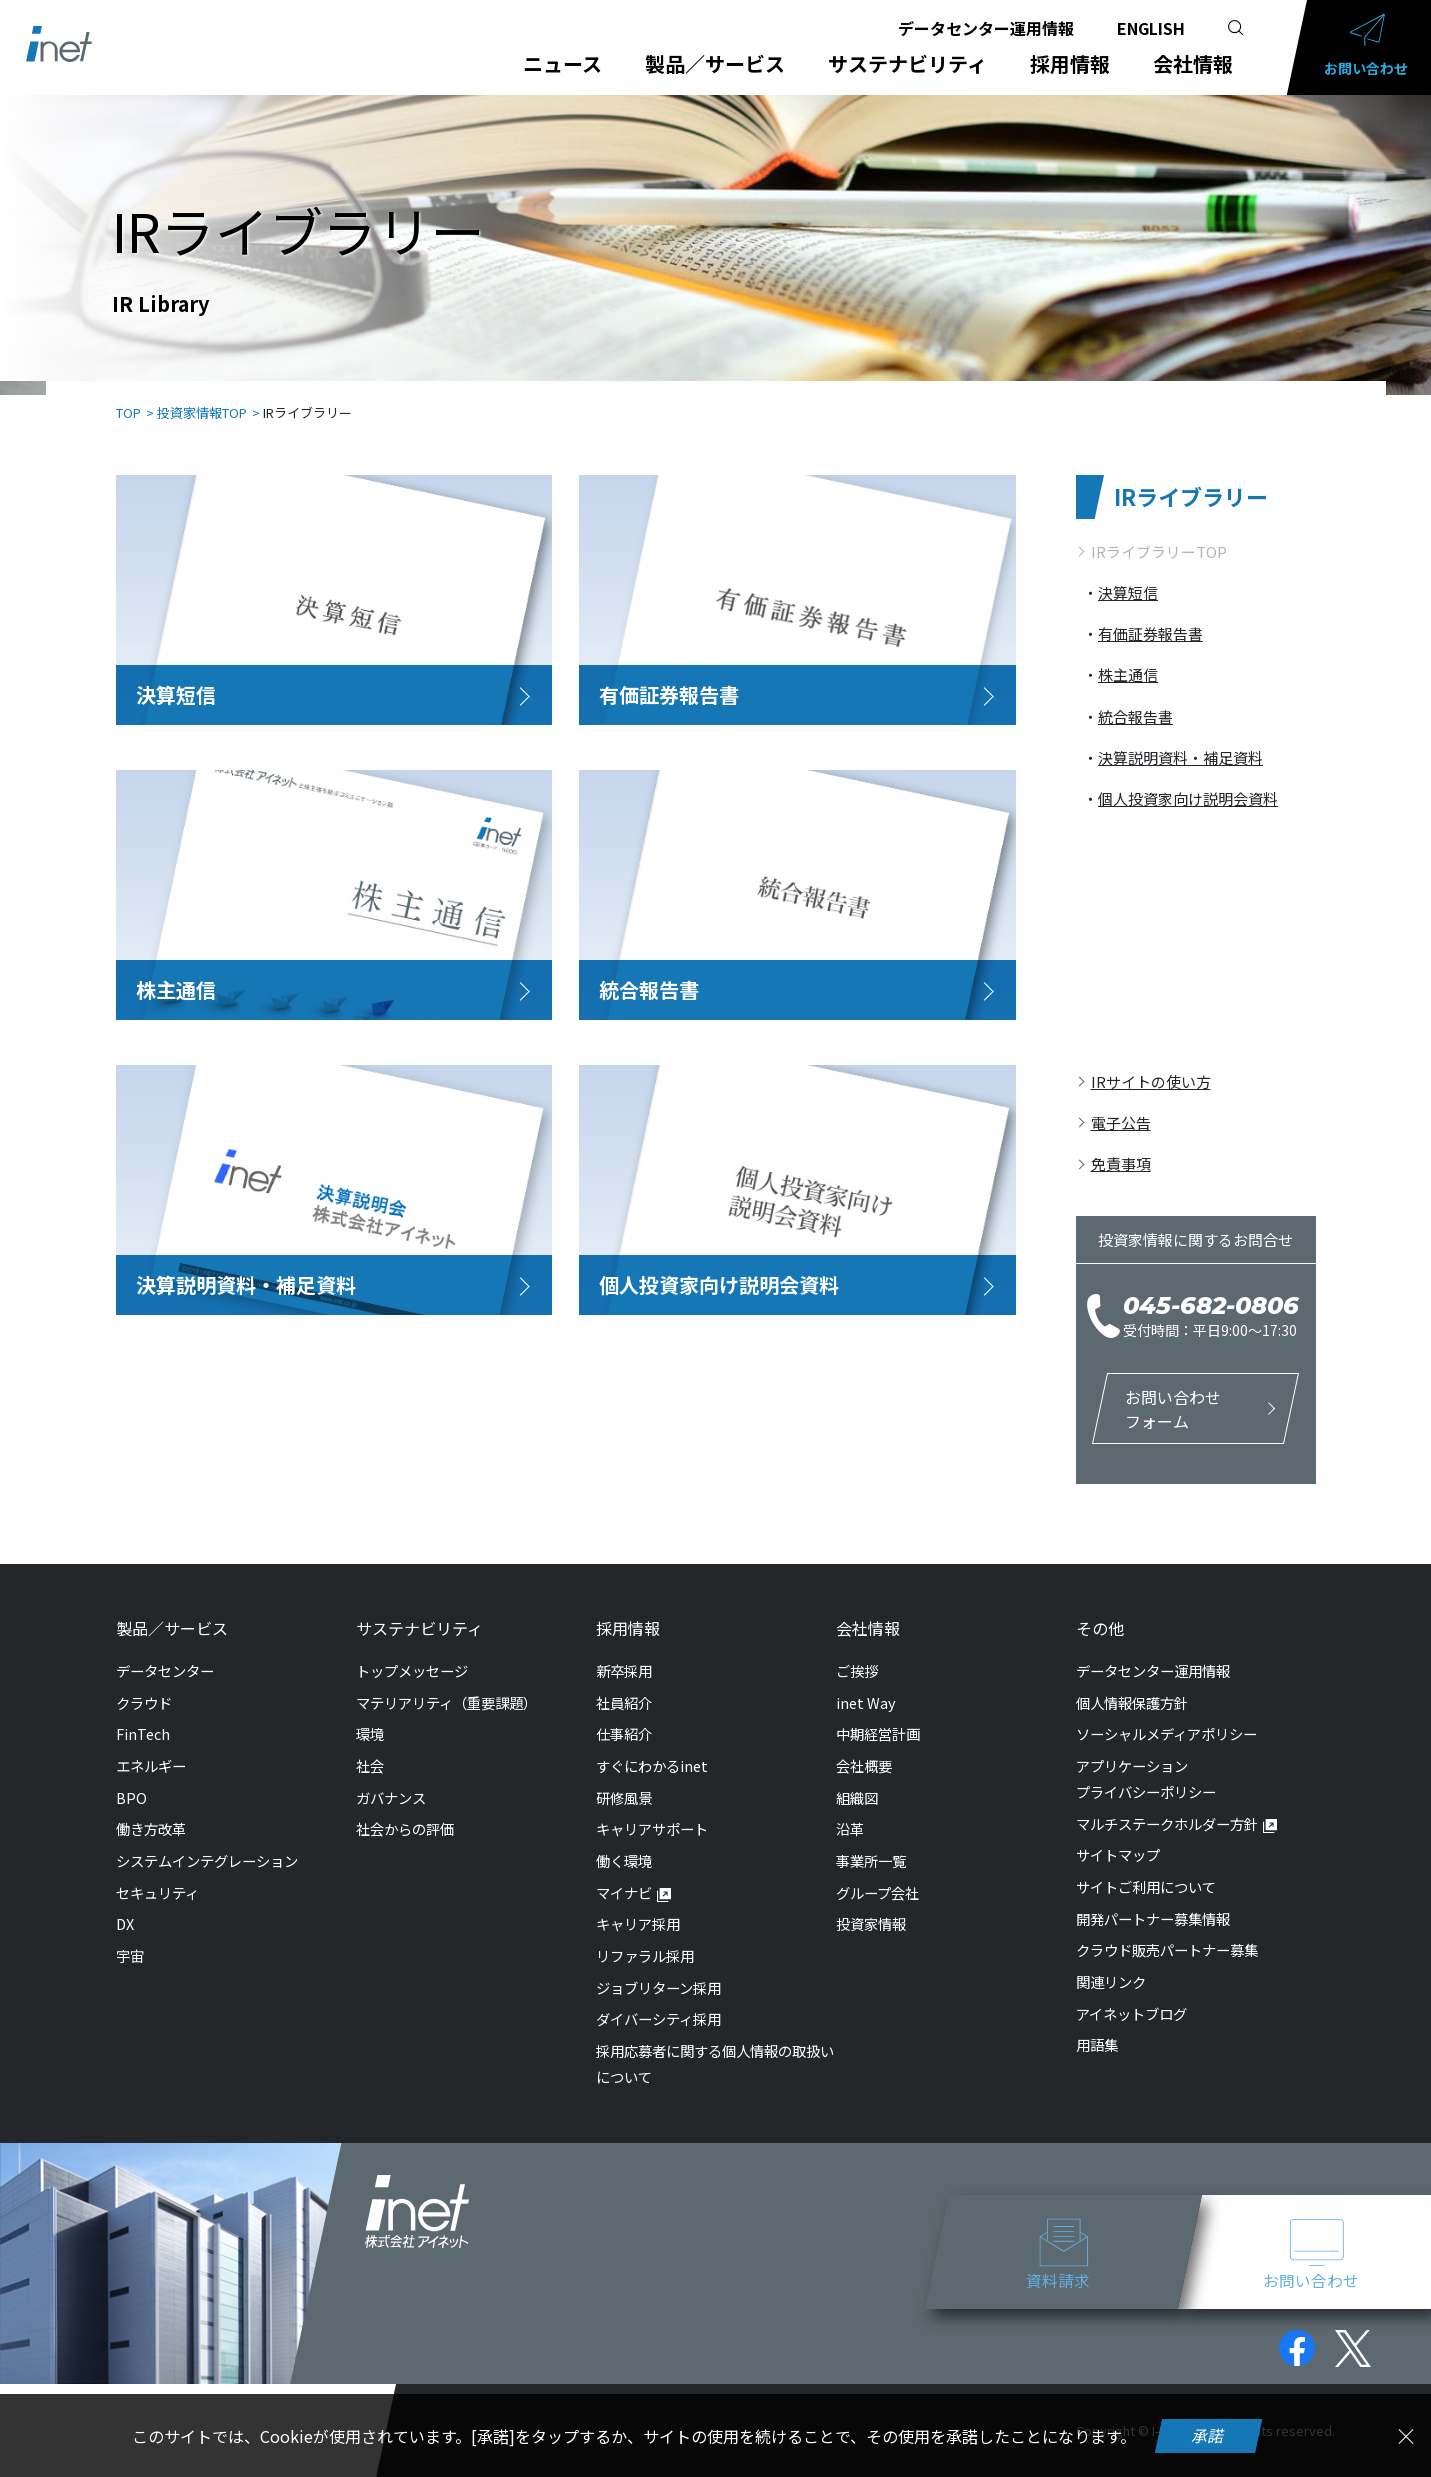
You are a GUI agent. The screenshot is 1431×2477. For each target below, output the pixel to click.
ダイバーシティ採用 (658, 2018)
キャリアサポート (652, 1828)
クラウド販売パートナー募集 (1167, 1949)
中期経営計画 (878, 1733)
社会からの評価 (405, 1828)
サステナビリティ (907, 64)
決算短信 (1128, 592)
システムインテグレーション (207, 1860)
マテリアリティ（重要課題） (446, 1702)
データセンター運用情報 (986, 28)
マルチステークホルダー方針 (1167, 1823)
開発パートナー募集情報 (1153, 1918)
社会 (370, 1765)
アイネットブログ (1131, 2013)
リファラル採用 (645, 1955)
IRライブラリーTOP (1159, 551)
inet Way (866, 1702)
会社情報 (1193, 64)
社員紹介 (624, 1702)
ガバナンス (391, 1797)
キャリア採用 (638, 1923)
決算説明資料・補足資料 (1180, 757)
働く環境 (624, 1860)
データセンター (165, 1670)
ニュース (562, 64)
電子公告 (1121, 1122)
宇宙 (130, 1955)
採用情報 (1070, 64)
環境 (370, 1733)
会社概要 (864, 1765)
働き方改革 (151, 1828)
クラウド (144, 1702)
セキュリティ (157, 1892)
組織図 (857, 1797)
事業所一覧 (871, 1860)
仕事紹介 (624, 1733)
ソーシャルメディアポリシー (1166, 1733)
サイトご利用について (1146, 1886)
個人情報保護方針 (1132, 1702)
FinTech (143, 1733)
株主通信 (1128, 674)
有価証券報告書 (1150, 633)
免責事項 (1121, 1163)
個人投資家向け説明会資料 (1188, 798)
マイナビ (624, 1892)
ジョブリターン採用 (658, 1987)
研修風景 (624, 1797)
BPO (131, 1797)
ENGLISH (1151, 28)
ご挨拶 (857, 1670)
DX (125, 1923)
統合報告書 (1135, 716)
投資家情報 (871, 1923)
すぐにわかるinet (652, 1765)
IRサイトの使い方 (1151, 1081)
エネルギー (151, 1765)
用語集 (1097, 2044)
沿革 (850, 1828)
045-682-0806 (1211, 1305)
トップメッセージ (412, 1670)
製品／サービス (715, 64)
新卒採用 (624, 1670)
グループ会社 (877, 1892)
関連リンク (1111, 1981)
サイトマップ (1118, 1854)
